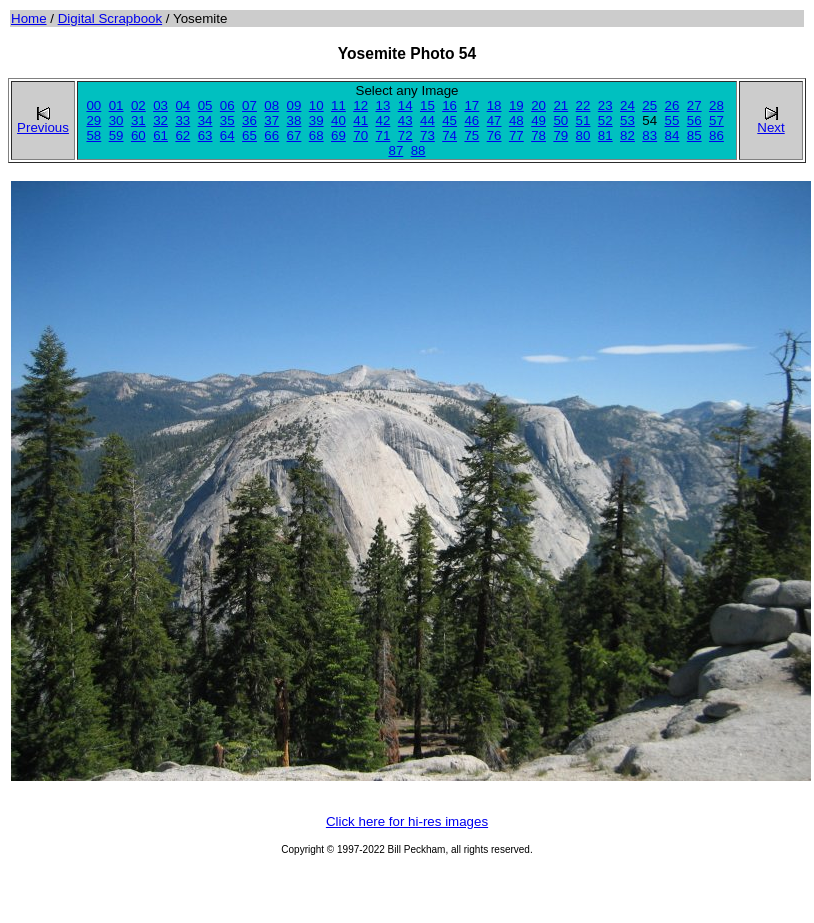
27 (694, 105)
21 (560, 105)
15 (427, 105)
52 (605, 120)
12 (360, 105)
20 (538, 105)
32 (160, 120)
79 (560, 135)
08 (271, 105)
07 (249, 105)
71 (383, 135)
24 (627, 105)
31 (138, 120)
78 (538, 135)
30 (116, 120)
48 (516, 120)
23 (605, 105)
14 (405, 105)
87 (395, 150)
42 (383, 120)
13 (383, 105)
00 (93, 105)
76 (494, 135)
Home (29, 18)
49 (538, 120)
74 (449, 135)
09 (294, 105)
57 (716, 120)
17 (471, 105)
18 (494, 105)
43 (405, 120)
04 (182, 105)
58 (93, 135)
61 (160, 135)
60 (138, 135)
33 (182, 120)
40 (338, 120)
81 (605, 135)
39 (316, 120)
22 (583, 105)
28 (716, 105)
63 (205, 135)
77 (516, 135)
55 (672, 120)
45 (449, 120)
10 (316, 105)
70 (360, 135)
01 (116, 105)
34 (205, 120)
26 (672, 105)
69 (338, 135)
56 (694, 120)
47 (494, 120)
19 (516, 105)
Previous (43, 121)
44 (427, 120)
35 (227, 120)
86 (716, 135)
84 (672, 135)
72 (405, 135)
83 (649, 135)
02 (138, 105)
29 (93, 120)
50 (560, 120)
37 (271, 120)
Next (770, 121)
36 (249, 120)
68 (316, 135)
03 (160, 105)
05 (205, 105)
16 (449, 105)
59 (116, 135)
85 (694, 135)
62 (182, 135)
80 (583, 135)
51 (583, 120)
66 (271, 135)
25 (649, 105)
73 (427, 135)
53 (627, 120)
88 (418, 150)
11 (338, 105)
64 (227, 135)
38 (294, 120)
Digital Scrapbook (110, 18)
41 (360, 120)
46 (471, 120)
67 (294, 135)
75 (471, 135)
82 (627, 135)
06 (227, 105)
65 (249, 135)
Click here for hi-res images (407, 821)
